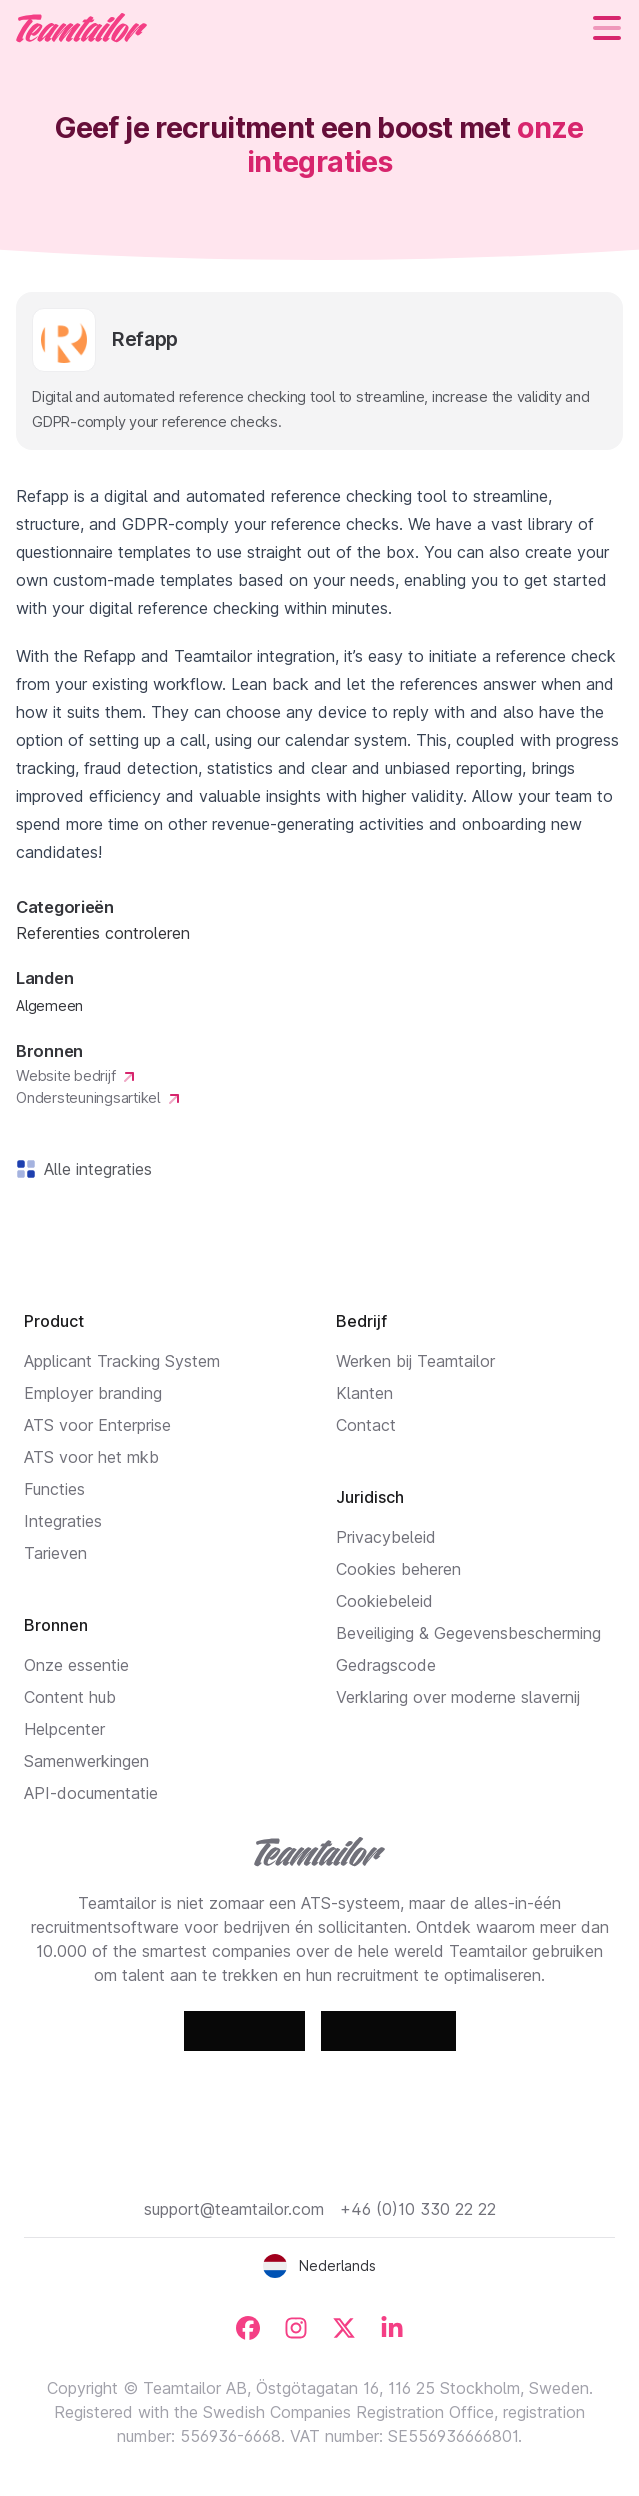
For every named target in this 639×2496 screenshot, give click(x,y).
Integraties (63, 1521)
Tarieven (55, 1553)
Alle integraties (94, 1169)
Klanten (364, 1393)
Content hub (70, 1697)
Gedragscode (386, 1665)
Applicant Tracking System (122, 1361)
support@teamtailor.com (234, 2209)
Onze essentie (76, 1665)
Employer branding (93, 1393)
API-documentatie (91, 1793)
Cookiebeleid (384, 1601)
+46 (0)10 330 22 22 (418, 2209)
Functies (54, 1489)
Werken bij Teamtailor (415, 1361)
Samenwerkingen (86, 1761)
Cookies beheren (398, 1569)
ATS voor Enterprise (97, 1425)
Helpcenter (64, 1729)
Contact (366, 1425)
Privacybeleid (386, 1537)
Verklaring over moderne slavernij (458, 1697)
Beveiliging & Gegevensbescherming (468, 1633)
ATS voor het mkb (91, 1457)
